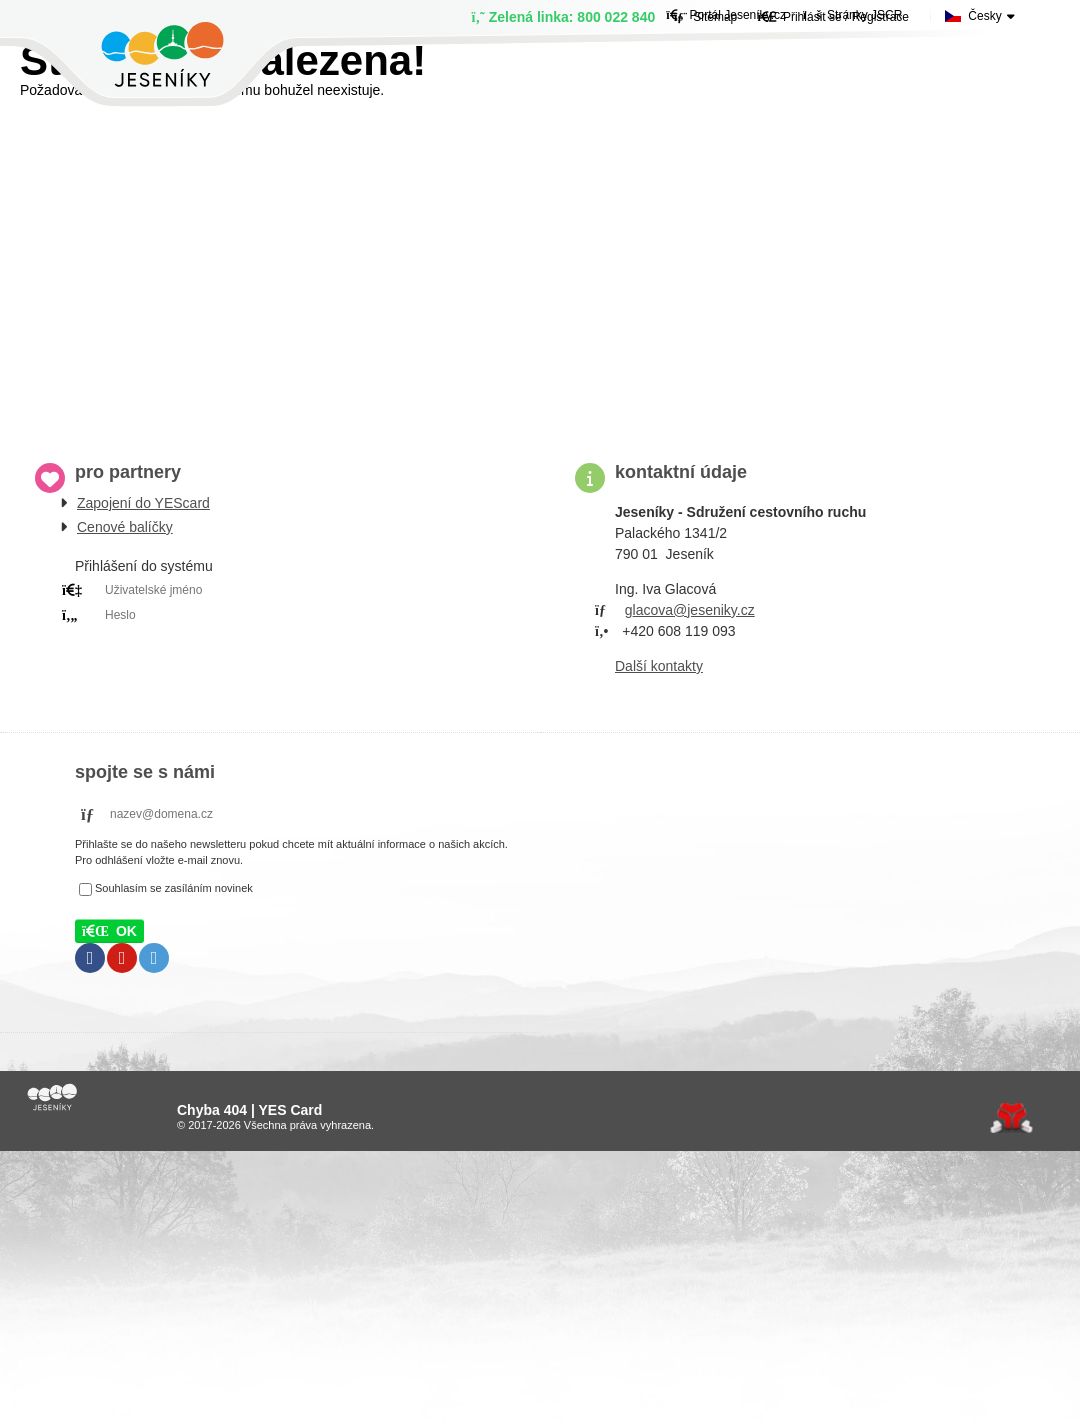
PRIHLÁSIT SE (289, 640)
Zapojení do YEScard (143, 503)
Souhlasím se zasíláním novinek (174, 888)
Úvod (162, 54)
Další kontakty (659, 666)
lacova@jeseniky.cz (694, 610)
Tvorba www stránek (1011, 1118)
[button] (109, 931)
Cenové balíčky (125, 527)
